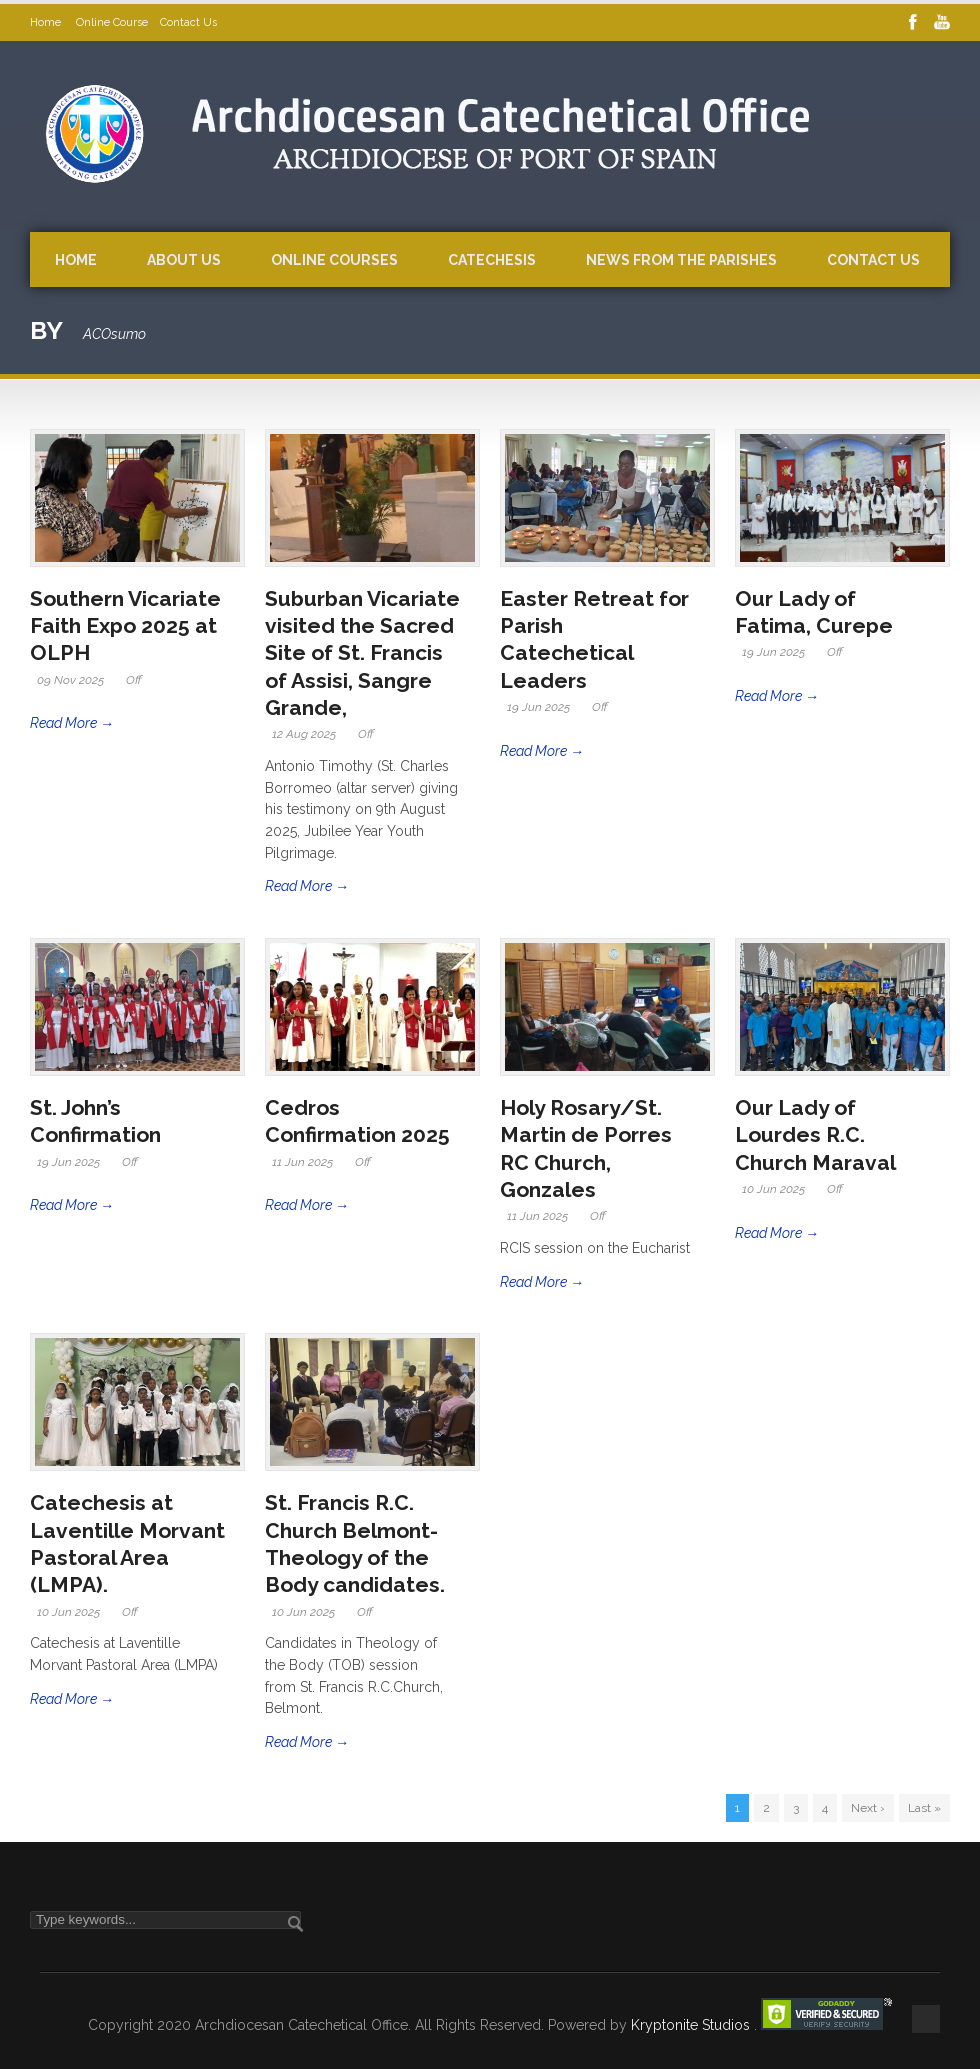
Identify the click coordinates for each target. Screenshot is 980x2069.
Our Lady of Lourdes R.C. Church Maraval (818, 1135)
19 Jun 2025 (538, 707)
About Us (184, 260)
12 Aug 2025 (304, 734)
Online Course (112, 22)
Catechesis (492, 260)
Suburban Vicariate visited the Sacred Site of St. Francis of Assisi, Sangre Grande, (362, 653)
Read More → (72, 723)
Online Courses (334, 260)
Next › (868, 1808)
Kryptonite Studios (692, 2025)
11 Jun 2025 (302, 1162)
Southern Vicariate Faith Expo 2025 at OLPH (125, 626)
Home (47, 22)
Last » (924, 1808)
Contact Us (188, 22)
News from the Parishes (681, 260)
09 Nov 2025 (70, 680)
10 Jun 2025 (773, 1189)
